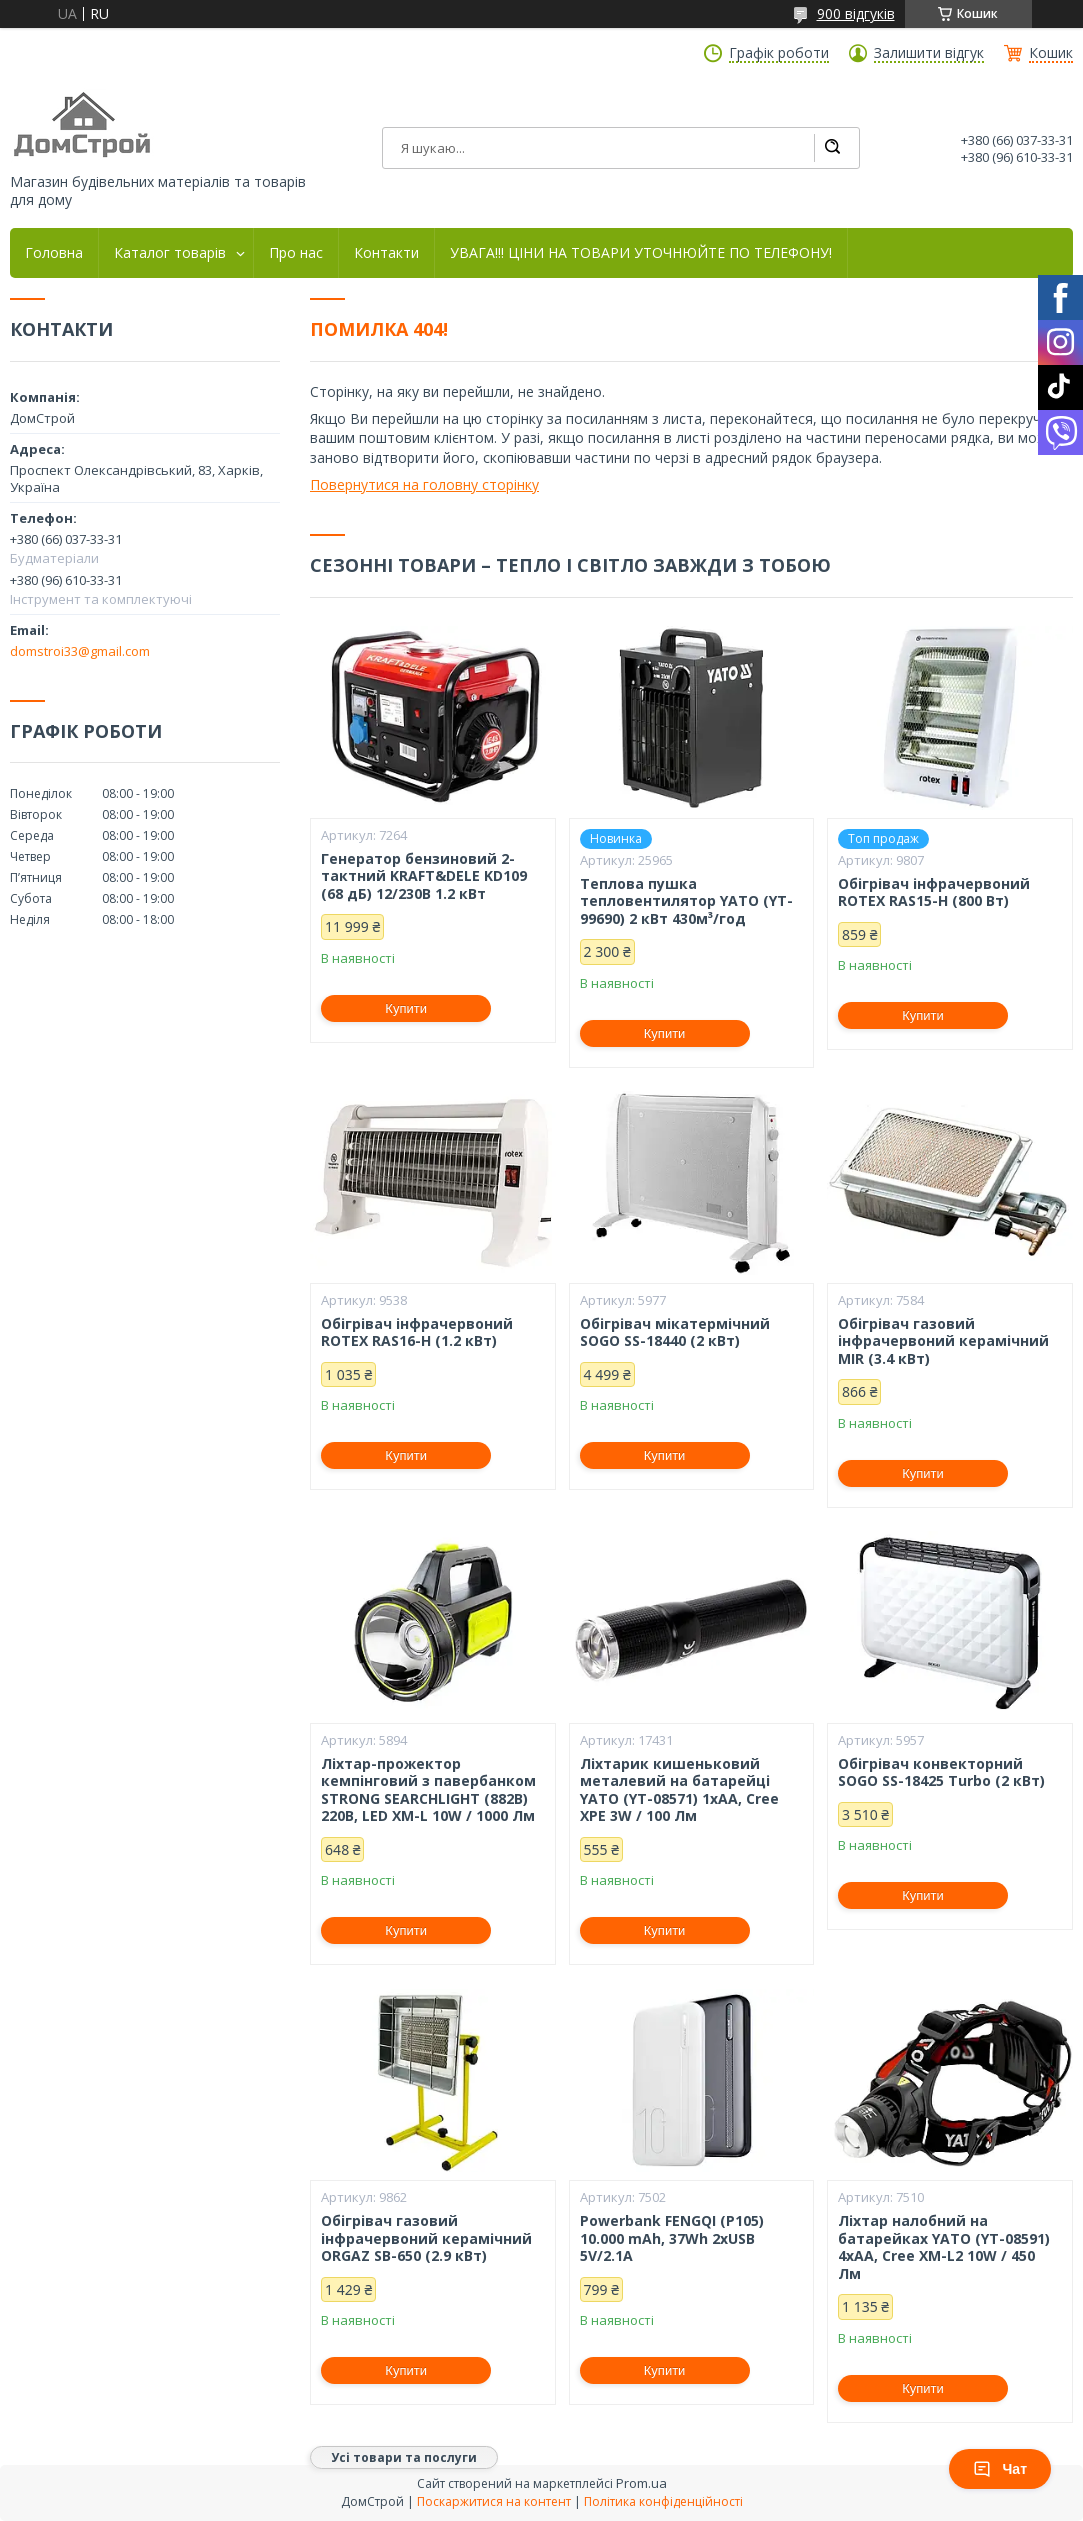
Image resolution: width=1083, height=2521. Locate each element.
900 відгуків (856, 13)
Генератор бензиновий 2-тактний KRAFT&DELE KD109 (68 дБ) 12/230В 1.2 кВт (424, 876)
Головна (54, 253)
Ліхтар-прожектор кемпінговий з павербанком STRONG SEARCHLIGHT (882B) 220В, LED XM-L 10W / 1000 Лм (428, 1790)
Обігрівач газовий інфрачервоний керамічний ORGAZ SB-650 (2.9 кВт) (426, 2238)
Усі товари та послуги (404, 2457)
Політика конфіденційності (663, 2501)
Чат (1000, 2469)
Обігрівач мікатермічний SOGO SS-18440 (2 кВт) (675, 1332)
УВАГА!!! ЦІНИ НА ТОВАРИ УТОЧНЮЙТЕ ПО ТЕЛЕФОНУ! (641, 253)
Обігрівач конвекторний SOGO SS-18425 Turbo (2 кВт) (941, 1772)
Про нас (296, 253)
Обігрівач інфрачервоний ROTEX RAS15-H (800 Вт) (934, 892)
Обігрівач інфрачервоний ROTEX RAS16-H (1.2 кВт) (417, 1332)
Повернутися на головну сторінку (424, 484)
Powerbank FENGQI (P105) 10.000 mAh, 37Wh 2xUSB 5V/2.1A (672, 2238)
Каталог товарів (170, 253)
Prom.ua (641, 2483)
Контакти (386, 253)
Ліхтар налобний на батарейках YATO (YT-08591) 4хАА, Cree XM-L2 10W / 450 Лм (944, 2247)
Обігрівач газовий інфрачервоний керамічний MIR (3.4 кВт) (943, 1341)
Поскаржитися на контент (494, 2501)
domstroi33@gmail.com (80, 651)
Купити (406, 1008)
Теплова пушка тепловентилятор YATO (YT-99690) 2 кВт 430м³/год (686, 901)
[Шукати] (832, 148)
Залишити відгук (929, 53)
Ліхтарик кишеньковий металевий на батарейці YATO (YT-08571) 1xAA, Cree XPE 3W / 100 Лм (679, 1790)
